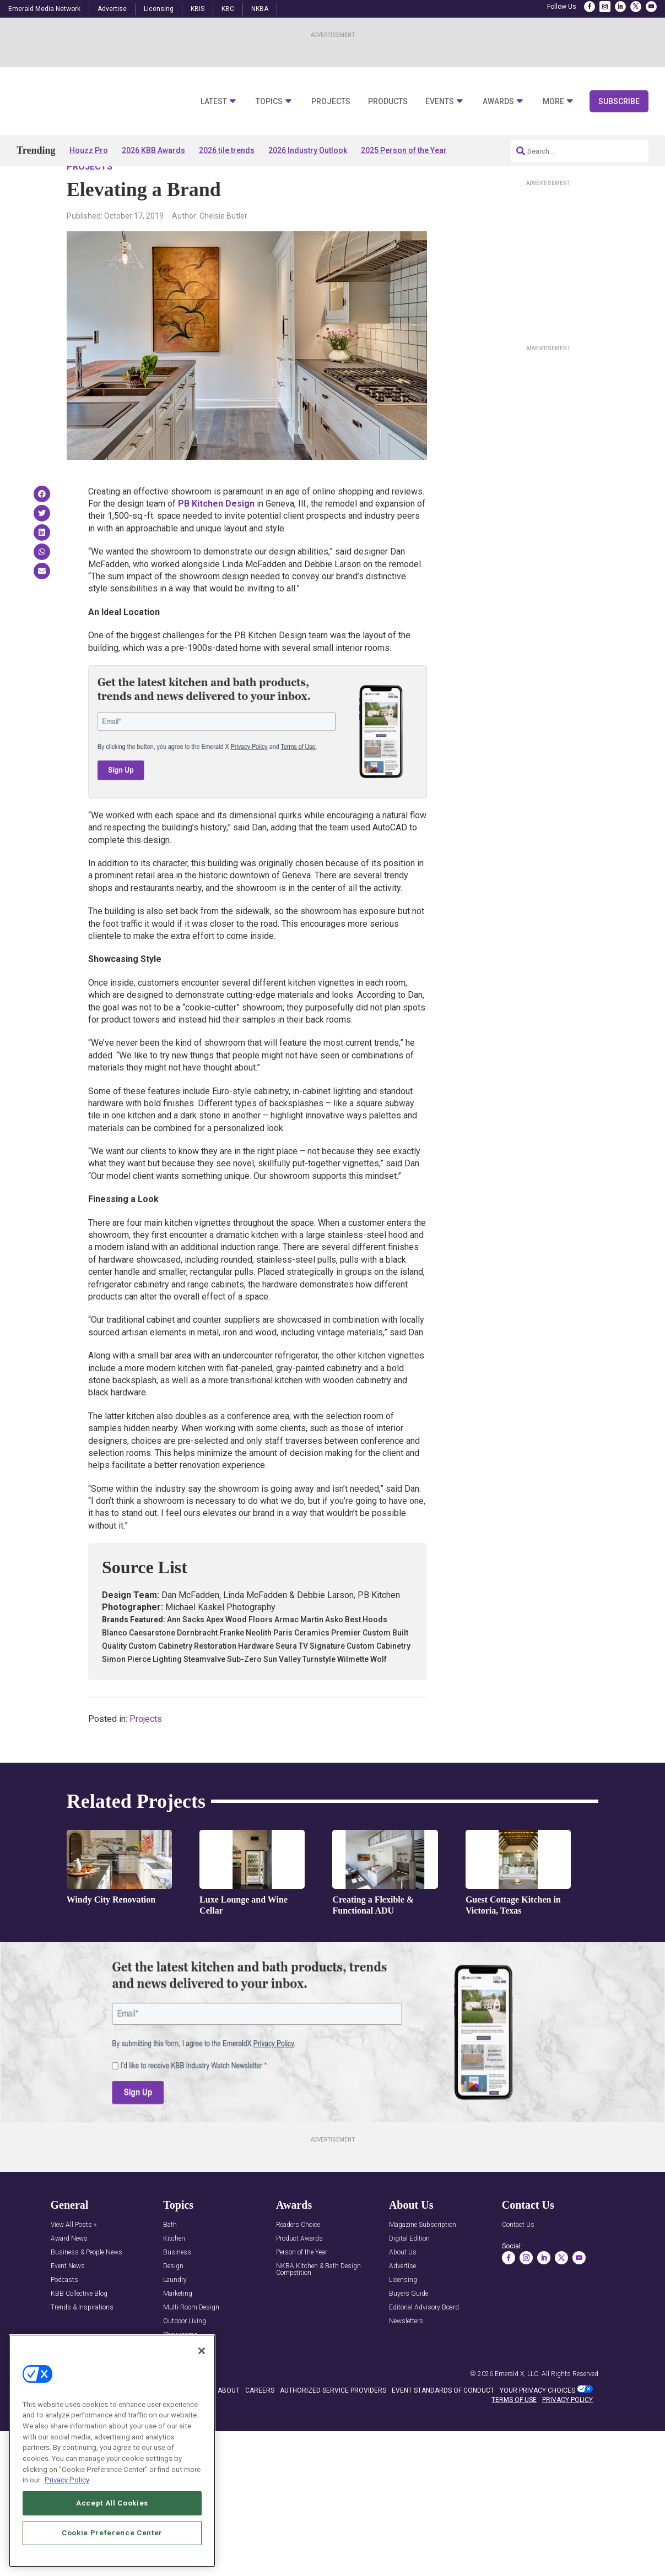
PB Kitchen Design (216, 535)
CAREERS (259, 2422)
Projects (330, 101)
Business (177, 2284)
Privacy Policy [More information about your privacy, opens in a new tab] (67, 2480)
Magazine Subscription (422, 2256)
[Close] (202, 2351)
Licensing (159, 9)
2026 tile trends (227, 150)
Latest (214, 101)
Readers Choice (298, 2256)
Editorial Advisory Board (424, 2339)
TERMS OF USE (514, 2431)
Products (388, 101)
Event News (68, 2298)
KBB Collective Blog (79, 2325)
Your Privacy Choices (537, 2422)
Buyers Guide (408, 2325)
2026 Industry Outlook (307, 150)
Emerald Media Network (44, 9)
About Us (403, 2284)
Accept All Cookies (112, 2503)
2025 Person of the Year (404, 150)
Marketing (177, 2325)
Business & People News (86, 2284)
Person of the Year (301, 2284)
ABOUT (229, 2422)
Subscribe (619, 101)
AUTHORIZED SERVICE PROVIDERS (333, 2422)
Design (173, 2298)
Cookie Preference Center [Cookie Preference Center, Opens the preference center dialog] (112, 2533)
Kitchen (174, 2270)
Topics (269, 101)
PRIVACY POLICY (567, 2431)
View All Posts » (73, 2256)
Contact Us (518, 2256)
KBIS (197, 9)
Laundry (175, 2312)
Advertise (112, 9)
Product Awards (299, 2270)
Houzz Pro (88, 150)
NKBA (259, 9)
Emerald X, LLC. (517, 2405)
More (553, 101)
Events (439, 101)
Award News (69, 2270)
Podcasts (64, 2312)
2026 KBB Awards (153, 150)
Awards (498, 101)
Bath (170, 2256)
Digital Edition (409, 2270)
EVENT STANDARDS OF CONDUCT (443, 2422)
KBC (227, 9)
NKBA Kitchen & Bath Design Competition (318, 2301)
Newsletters (406, 2353)
